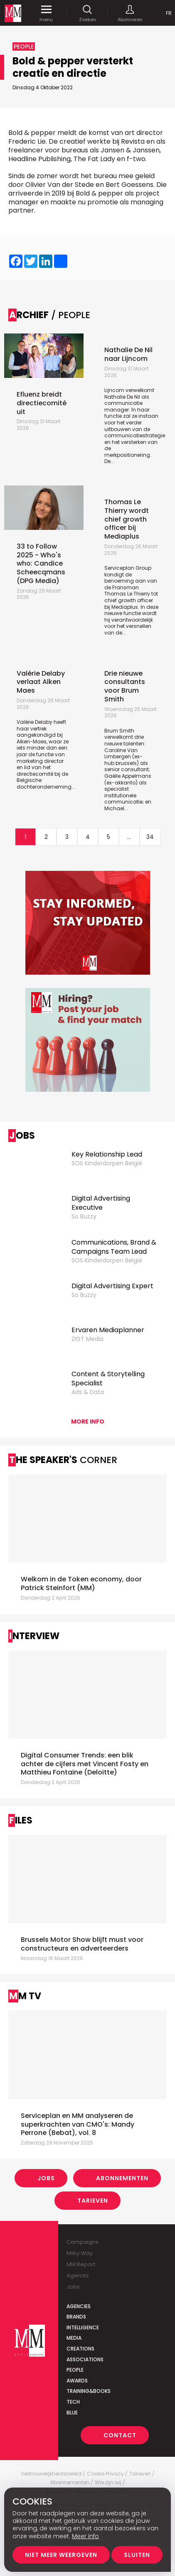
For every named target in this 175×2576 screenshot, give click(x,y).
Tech (73, 2401)
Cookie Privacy (105, 2474)
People (75, 2369)
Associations (85, 2359)
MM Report (81, 2264)
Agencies (79, 2306)
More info (87, 1421)
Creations (80, 2348)
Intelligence (83, 2327)
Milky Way (80, 2253)
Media (74, 2337)
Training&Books (89, 2391)
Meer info (85, 2536)
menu (46, 13)
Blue (72, 2412)
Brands (76, 2316)
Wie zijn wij (108, 2482)
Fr (169, 13)
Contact (120, 2435)
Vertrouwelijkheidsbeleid (51, 2474)
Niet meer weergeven (61, 2555)
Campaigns (83, 2242)
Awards (77, 2380)
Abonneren (130, 13)
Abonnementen (122, 2178)
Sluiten (137, 2555)
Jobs (46, 2178)
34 (150, 837)
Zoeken (87, 13)
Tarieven (92, 2200)
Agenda (78, 2275)
